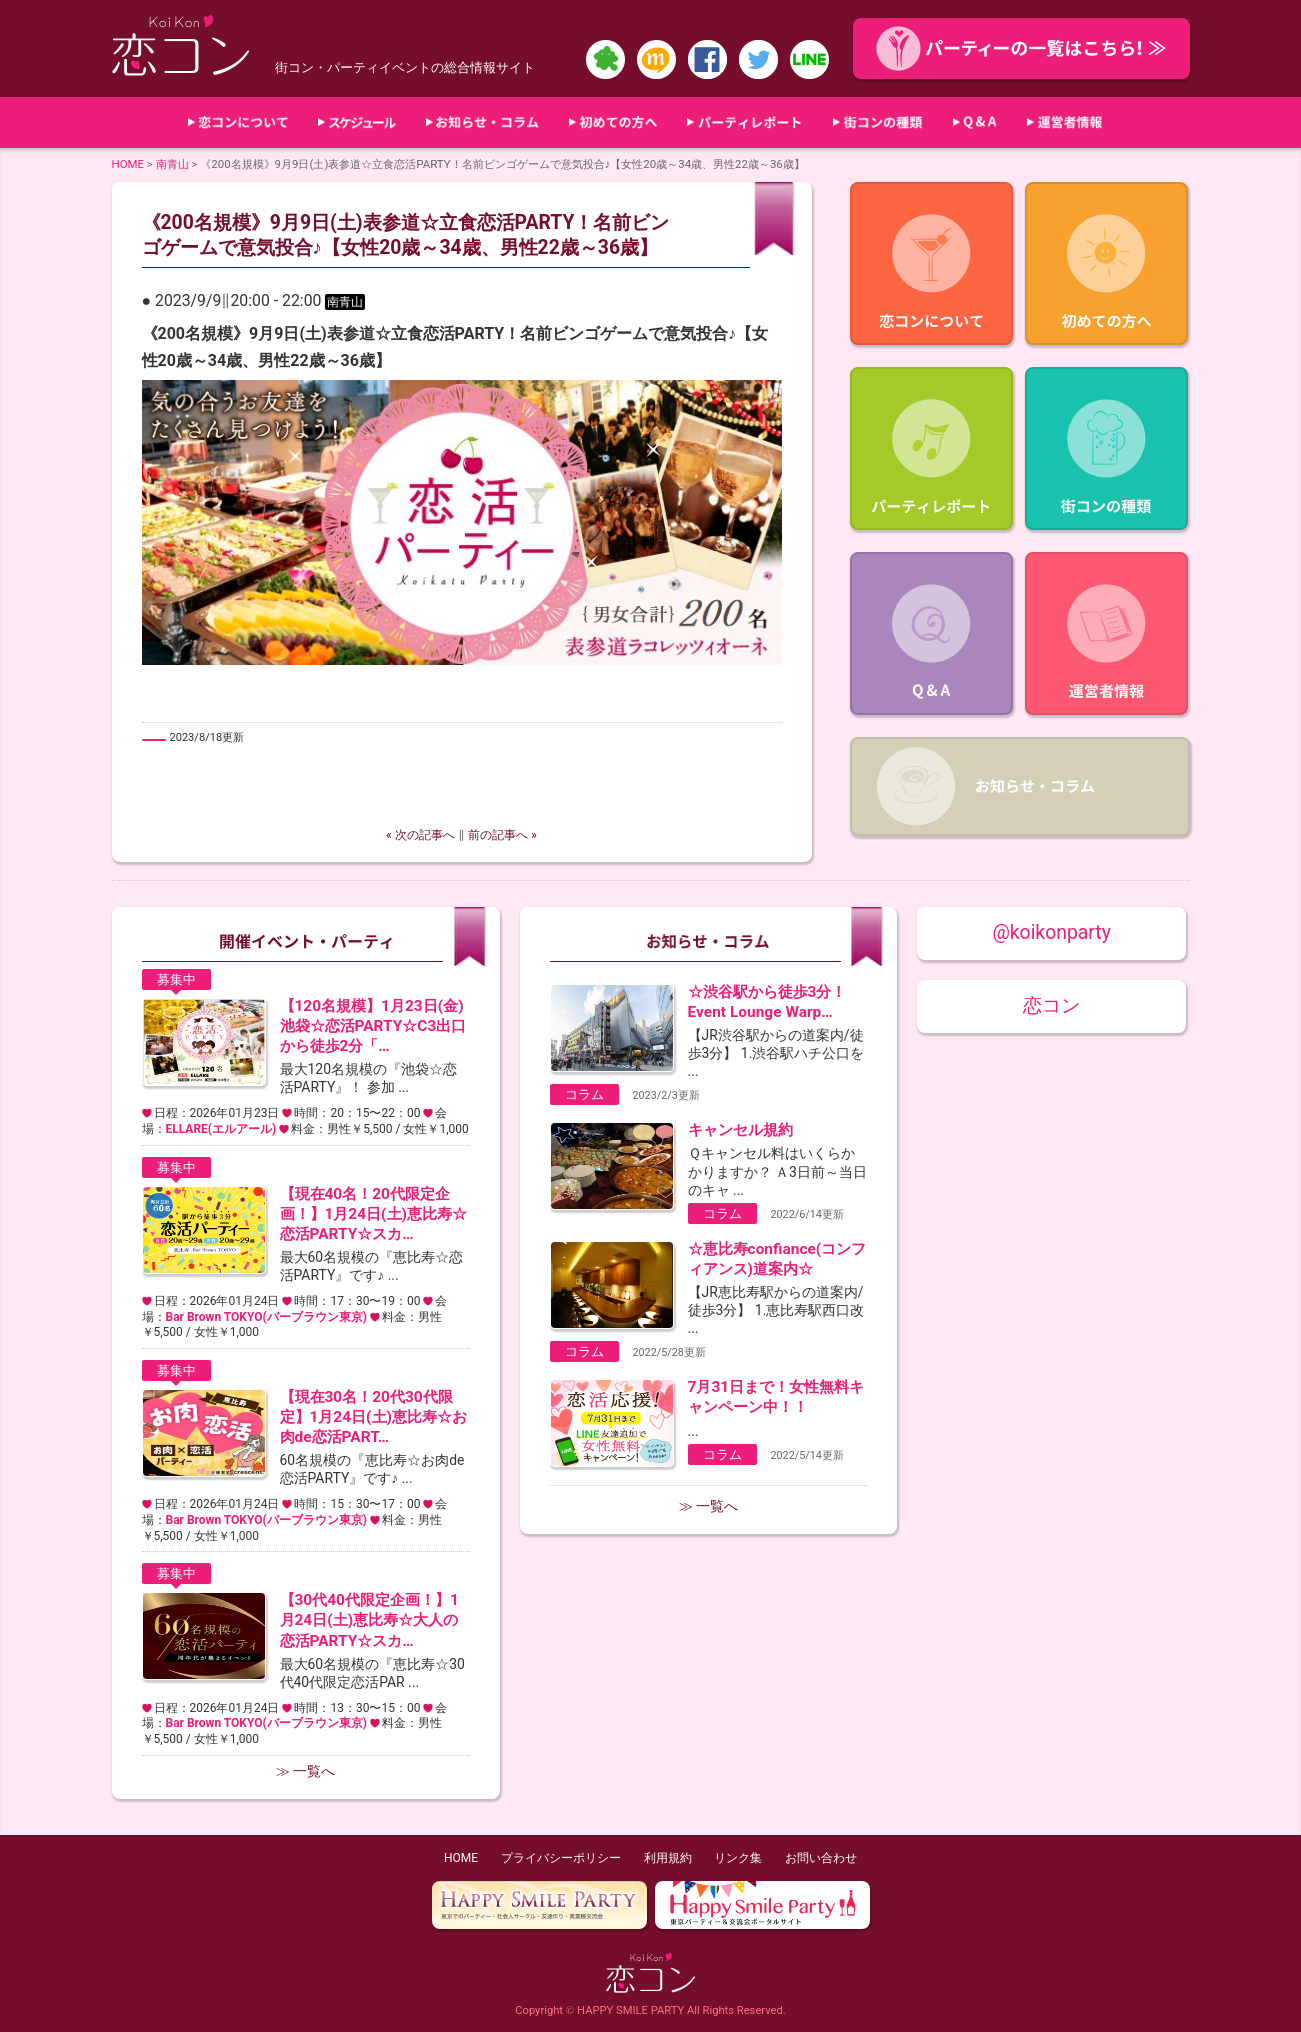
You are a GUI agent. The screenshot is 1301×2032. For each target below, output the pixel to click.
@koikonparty (1051, 932)
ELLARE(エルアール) (221, 1129)
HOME (128, 164)
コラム (584, 1094)
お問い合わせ (821, 1858)
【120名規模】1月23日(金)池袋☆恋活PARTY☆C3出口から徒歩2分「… (373, 1026)
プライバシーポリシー (561, 1858)
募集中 (176, 979)
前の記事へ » (502, 835)
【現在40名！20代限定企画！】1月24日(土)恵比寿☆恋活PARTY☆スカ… (373, 1214)
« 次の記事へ (420, 835)
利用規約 (668, 1858)
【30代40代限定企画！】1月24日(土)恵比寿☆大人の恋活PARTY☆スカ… (369, 1620)
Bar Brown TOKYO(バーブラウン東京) (266, 1317)
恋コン (1051, 1005)
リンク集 (738, 1858)
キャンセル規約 (740, 1130)
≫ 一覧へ (305, 1771)
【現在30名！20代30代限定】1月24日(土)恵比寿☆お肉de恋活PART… (373, 1417)
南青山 (172, 164)
